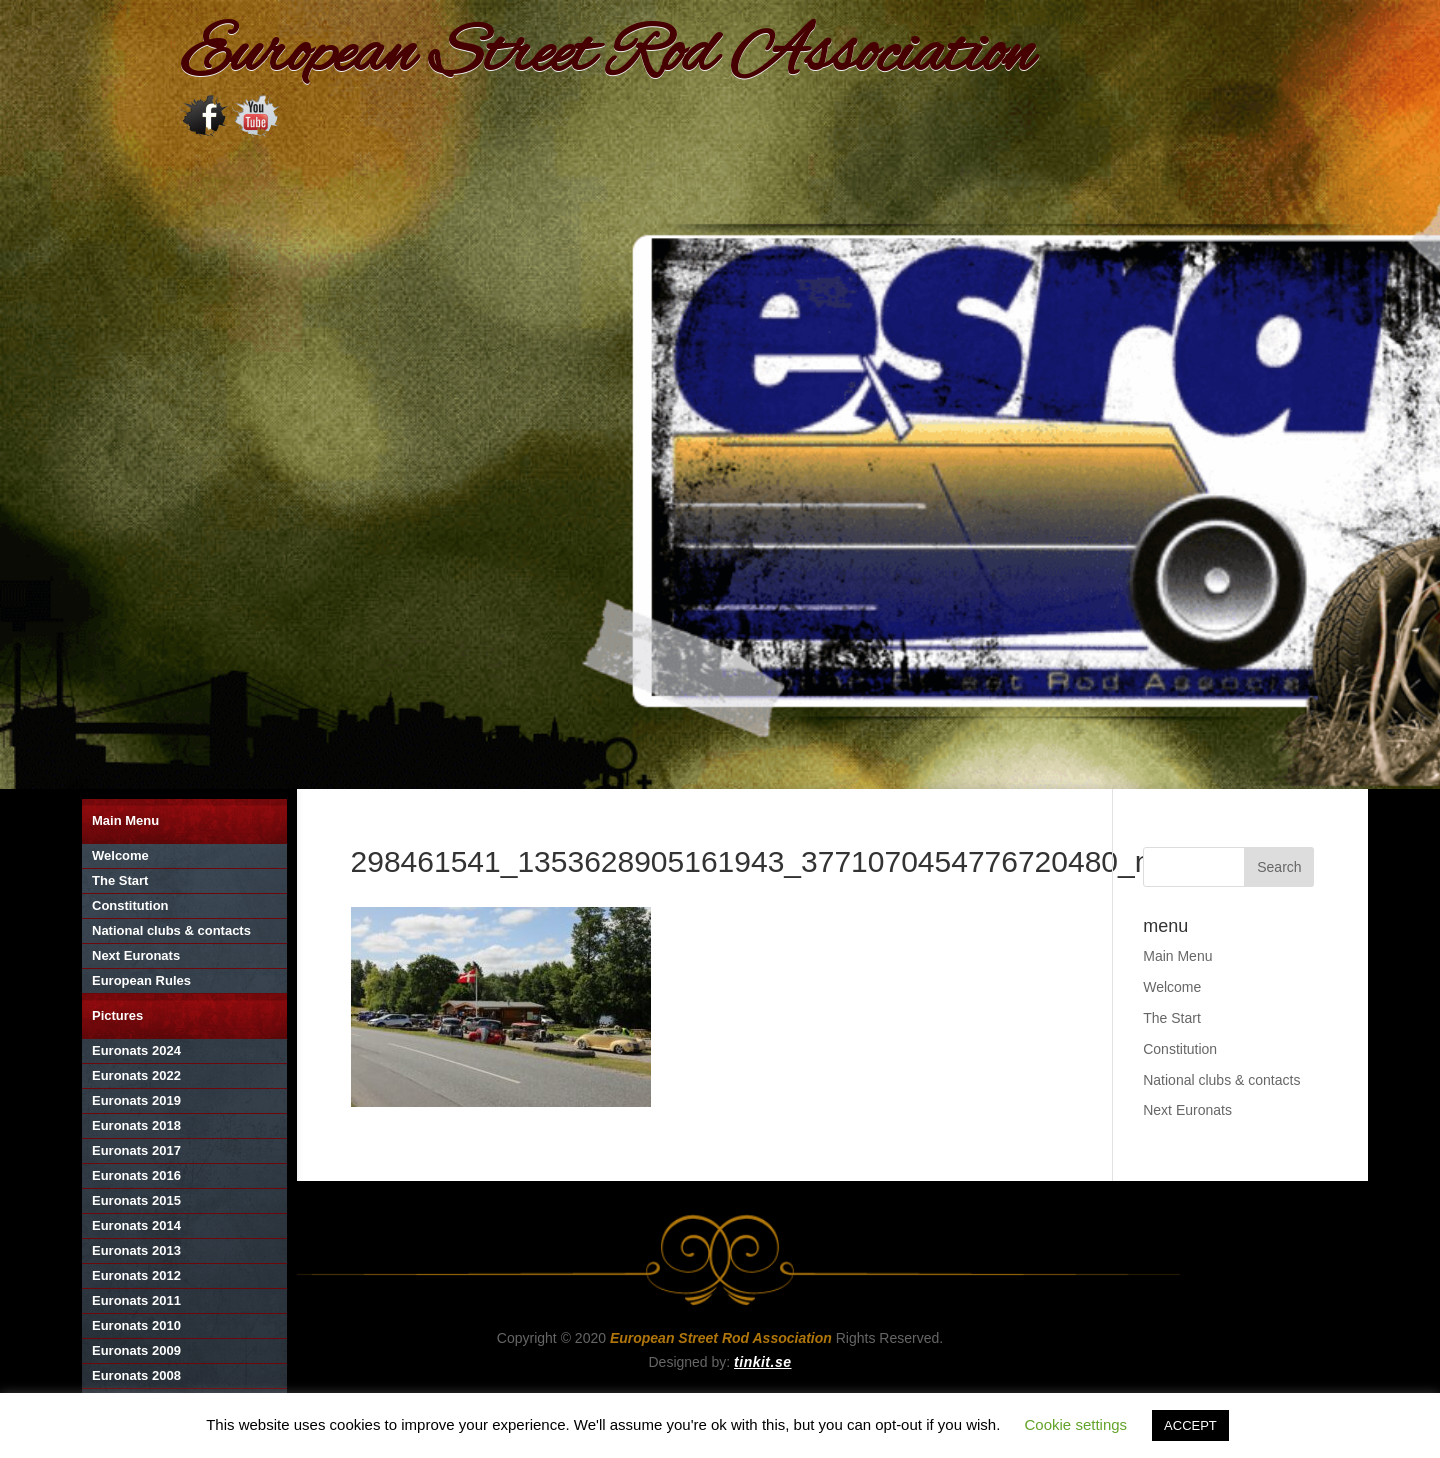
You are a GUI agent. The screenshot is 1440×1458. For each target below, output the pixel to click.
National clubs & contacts (171, 930)
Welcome (120, 855)
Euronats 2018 (136, 1125)
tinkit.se (762, 1362)
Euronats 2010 (136, 1325)
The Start (120, 880)
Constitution (130, 905)
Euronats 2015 (136, 1200)
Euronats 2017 (136, 1150)
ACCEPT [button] (1190, 1425)
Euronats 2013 (136, 1250)
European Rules (141, 980)
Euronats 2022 (136, 1075)
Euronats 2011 (136, 1300)
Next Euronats (136, 955)
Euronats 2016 (136, 1175)
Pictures (117, 1015)
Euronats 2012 (136, 1275)
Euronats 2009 (136, 1350)
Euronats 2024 (136, 1050)
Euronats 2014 (136, 1225)
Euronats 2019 (136, 1100)
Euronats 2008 (136, 1375)
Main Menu (125, 820)
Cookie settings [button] (1076, 1424)
